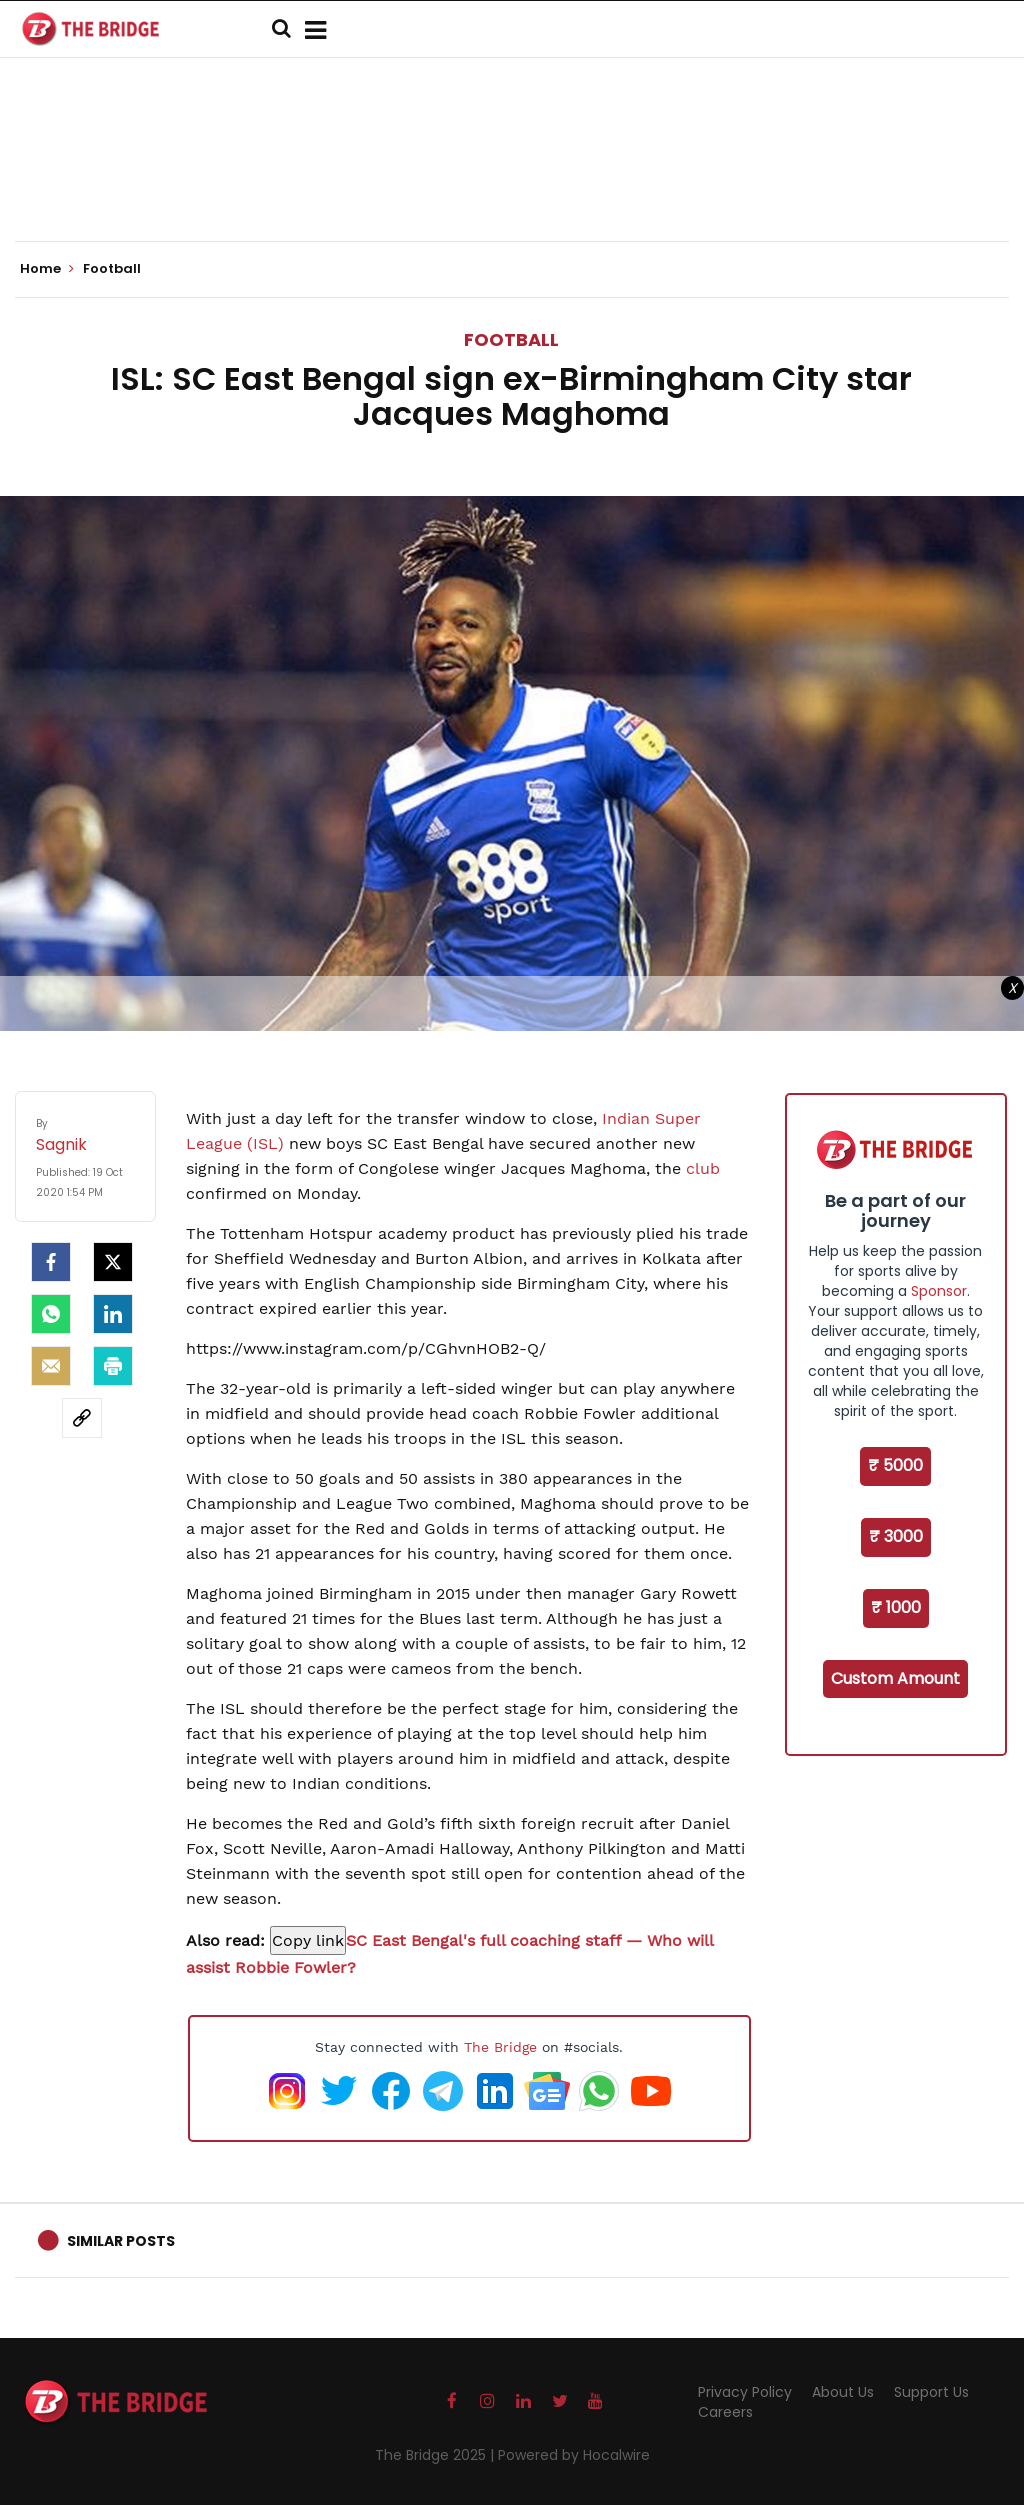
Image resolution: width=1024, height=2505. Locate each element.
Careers (725, 2412)
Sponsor (939, 1291)
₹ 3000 (896, 1536)
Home (47, 269)
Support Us (931, 2392)
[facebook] (51, 1262)
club (703, 1168)
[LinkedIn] (113, 1314)
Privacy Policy (745, 2392)
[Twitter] (113, 1262)
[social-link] (82, 1418)
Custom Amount (895, 1678)
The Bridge (500, 2047)
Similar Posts (121, 2241)
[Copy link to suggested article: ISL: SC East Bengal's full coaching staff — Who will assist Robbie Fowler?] (308, 1940)
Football (511, 339)
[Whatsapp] (51, 1314)
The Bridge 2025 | (436, 2455)
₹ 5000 (895, 1465)
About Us (843, 2392)
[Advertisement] (512, 180)
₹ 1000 (896, 1607)
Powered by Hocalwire (574, 2455)
